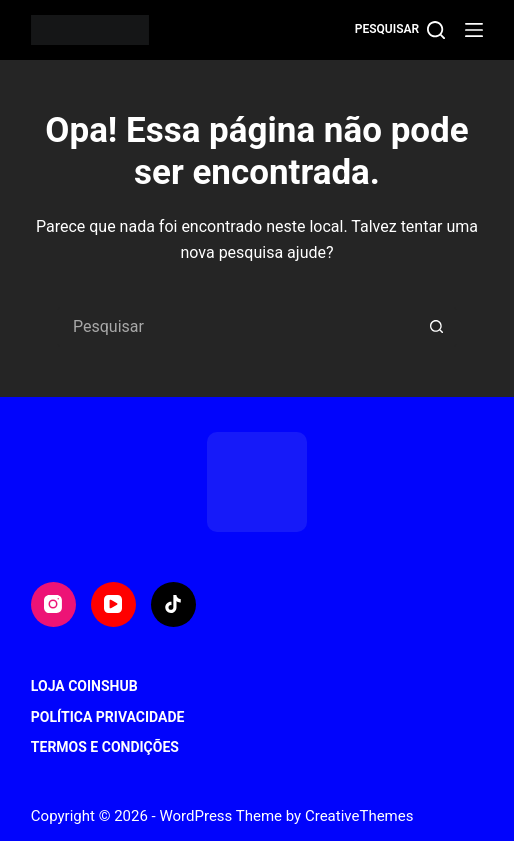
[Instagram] (53, 604)
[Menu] (474, 30)
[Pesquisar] (400, 30)
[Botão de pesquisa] (437, 327)
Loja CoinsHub (84, 686)
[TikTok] (173, 604)
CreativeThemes (359, 816)
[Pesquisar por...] (237, 327)
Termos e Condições (105, 747)
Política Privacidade (108, 717)
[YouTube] (113, 604)
